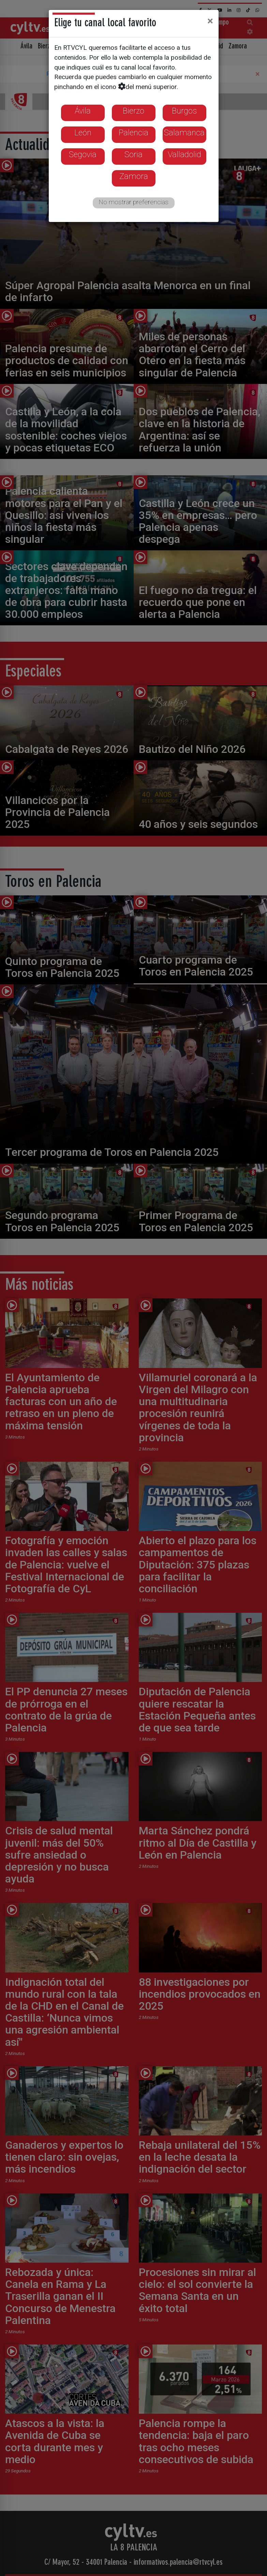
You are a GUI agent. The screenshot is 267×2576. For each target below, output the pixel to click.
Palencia (133, 132)
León (82, 132)
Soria (133, 154)
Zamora (133, 176)
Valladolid (184, 154)
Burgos (184, 111)
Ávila (83, 111)
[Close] (210, 21)
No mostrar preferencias (133, 202)
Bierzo (133, 111)
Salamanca (184, 132)
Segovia (83, 154)
